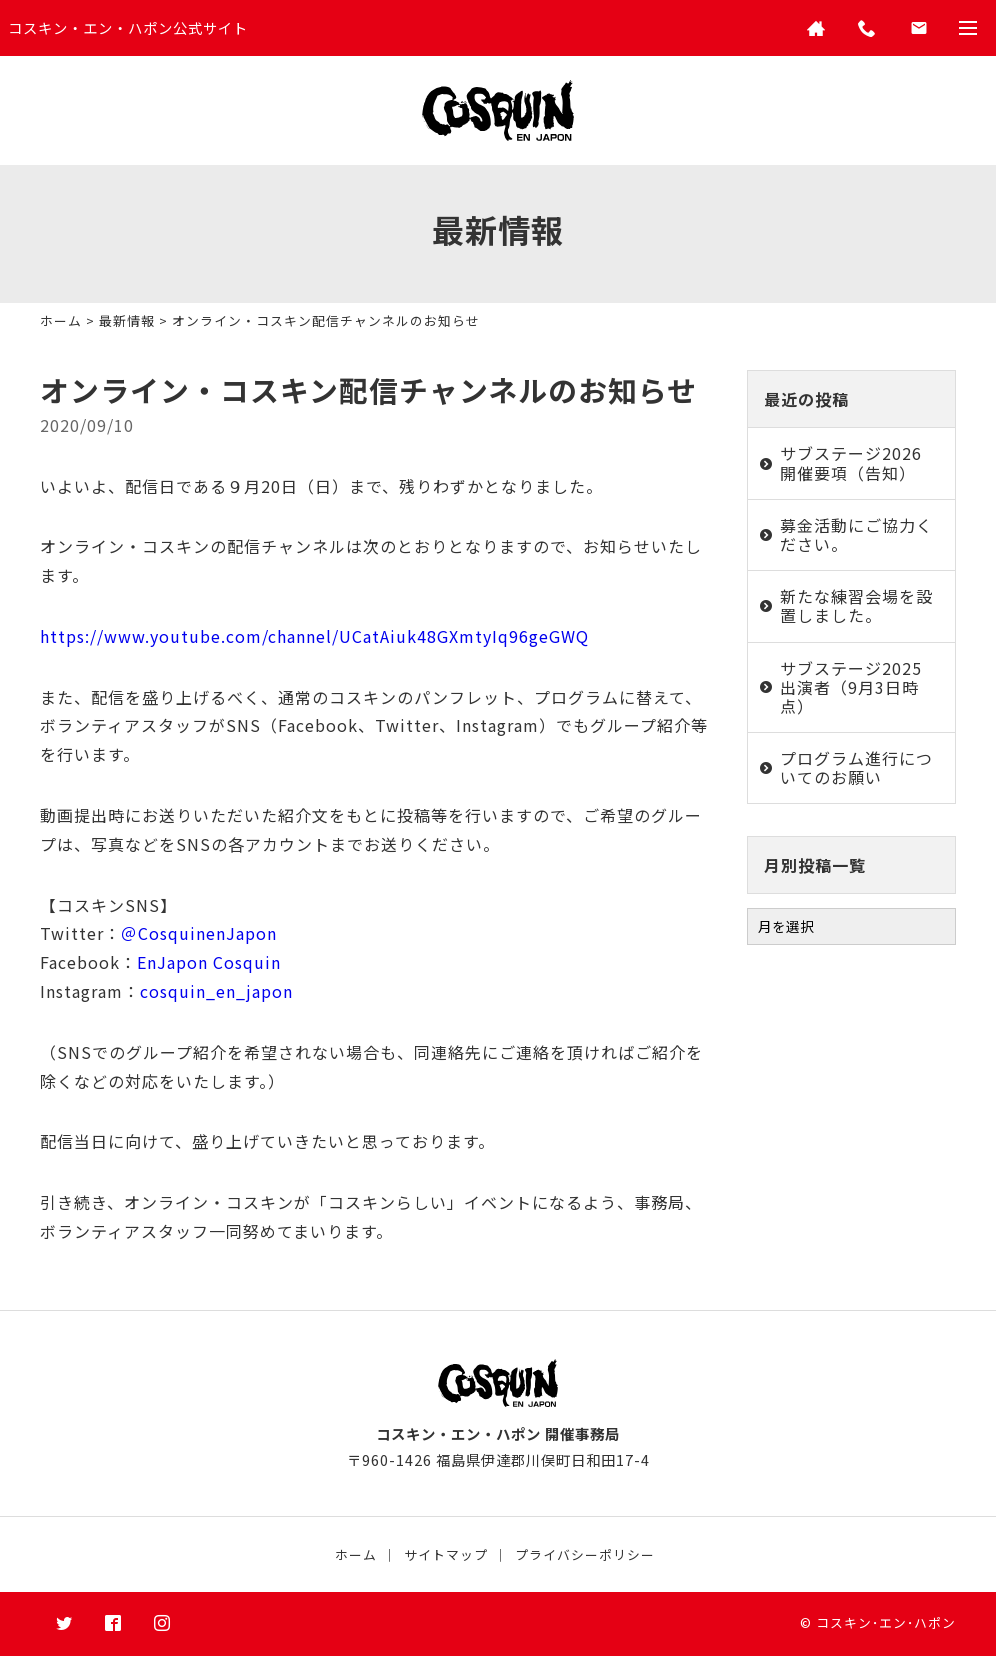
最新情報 (127, 320)
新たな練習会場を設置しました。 (856, 605)
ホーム (61, 320)
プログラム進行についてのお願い (856, 767)
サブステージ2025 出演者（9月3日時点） (851, 687)
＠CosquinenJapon (199, 933)
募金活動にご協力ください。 (856, 534)
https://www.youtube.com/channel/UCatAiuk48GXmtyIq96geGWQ (314, 636)
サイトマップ (446, 1554)
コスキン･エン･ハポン (886, 1622)
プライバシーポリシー (585, 1554)
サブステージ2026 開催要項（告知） (851, 462)
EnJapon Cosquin (209, 962)
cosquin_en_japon (216, 991)
